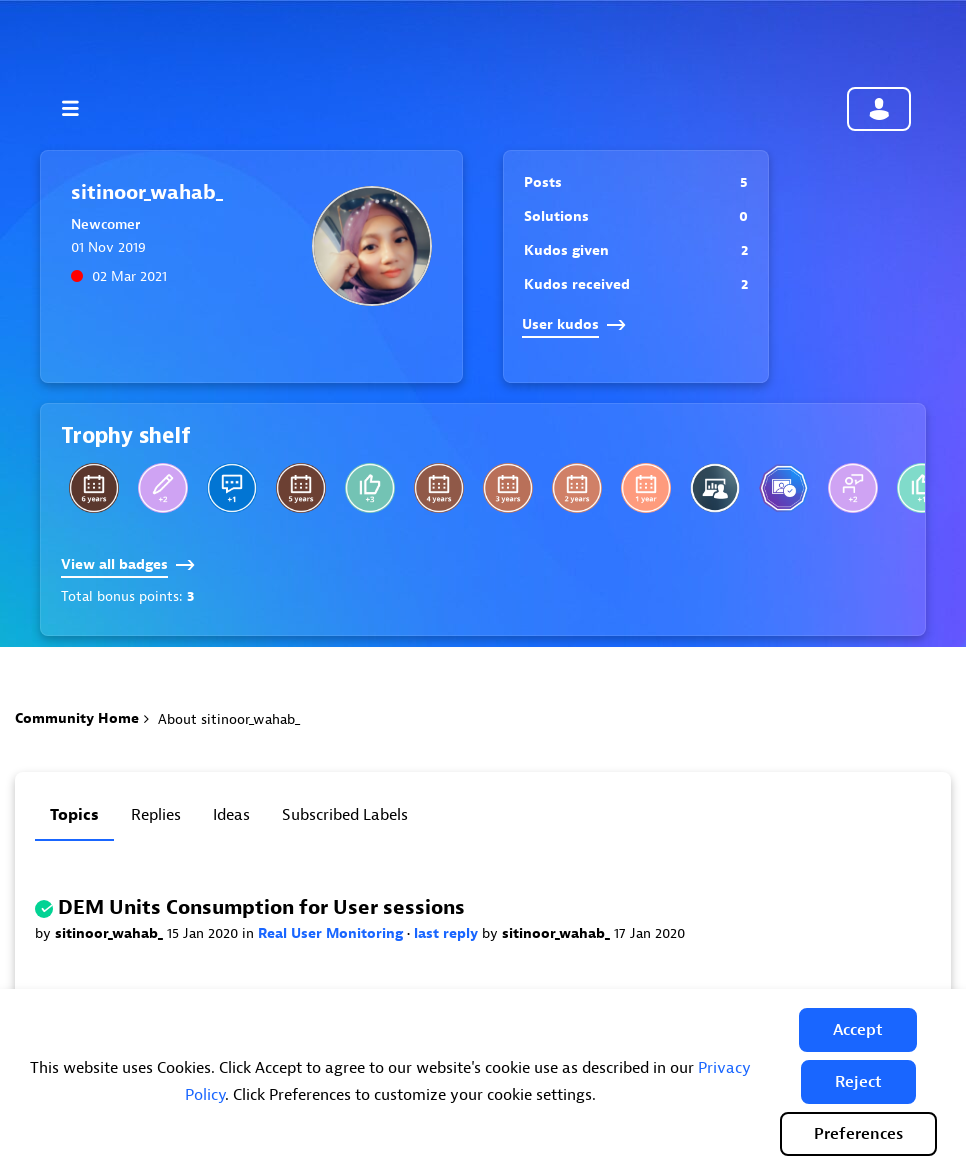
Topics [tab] (74, 815)
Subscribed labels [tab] (345, 815)
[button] (858, 1030)
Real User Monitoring (332, 933)
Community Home (77, 718)
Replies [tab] (156, 815)
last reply (448, 933)
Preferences (858, 1134)
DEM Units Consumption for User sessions (261, 907)
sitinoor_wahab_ (111, 933)
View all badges (128, 564)
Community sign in (879, 109)
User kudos (574, 324)
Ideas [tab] (231, 815)
